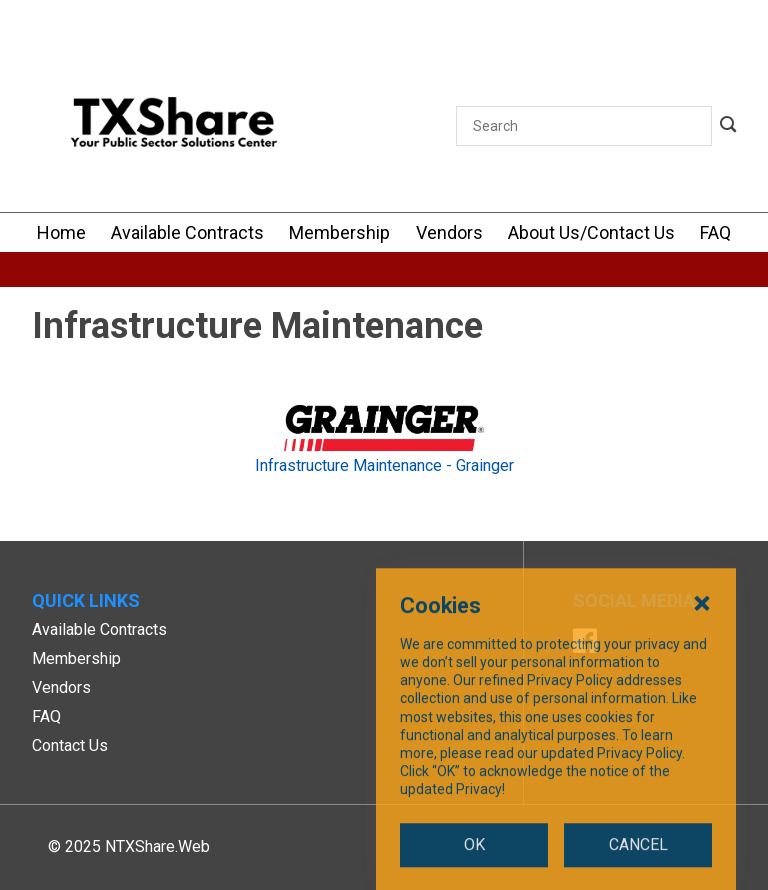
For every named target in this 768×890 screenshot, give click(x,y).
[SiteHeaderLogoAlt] (174, 126)
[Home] (61, 232)
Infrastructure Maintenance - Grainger (384, 465)
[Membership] (339, 232)
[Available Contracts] (187, 232)
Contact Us (70, 745)
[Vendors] (449, 232)
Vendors (61, 687)
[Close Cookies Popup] (702, 738)
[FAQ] (715, 232)
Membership (76, 658)
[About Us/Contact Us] (591, 232)
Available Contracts (99, 629)
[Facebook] (585, 643)
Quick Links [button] (86, 600)
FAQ (46, 716)
